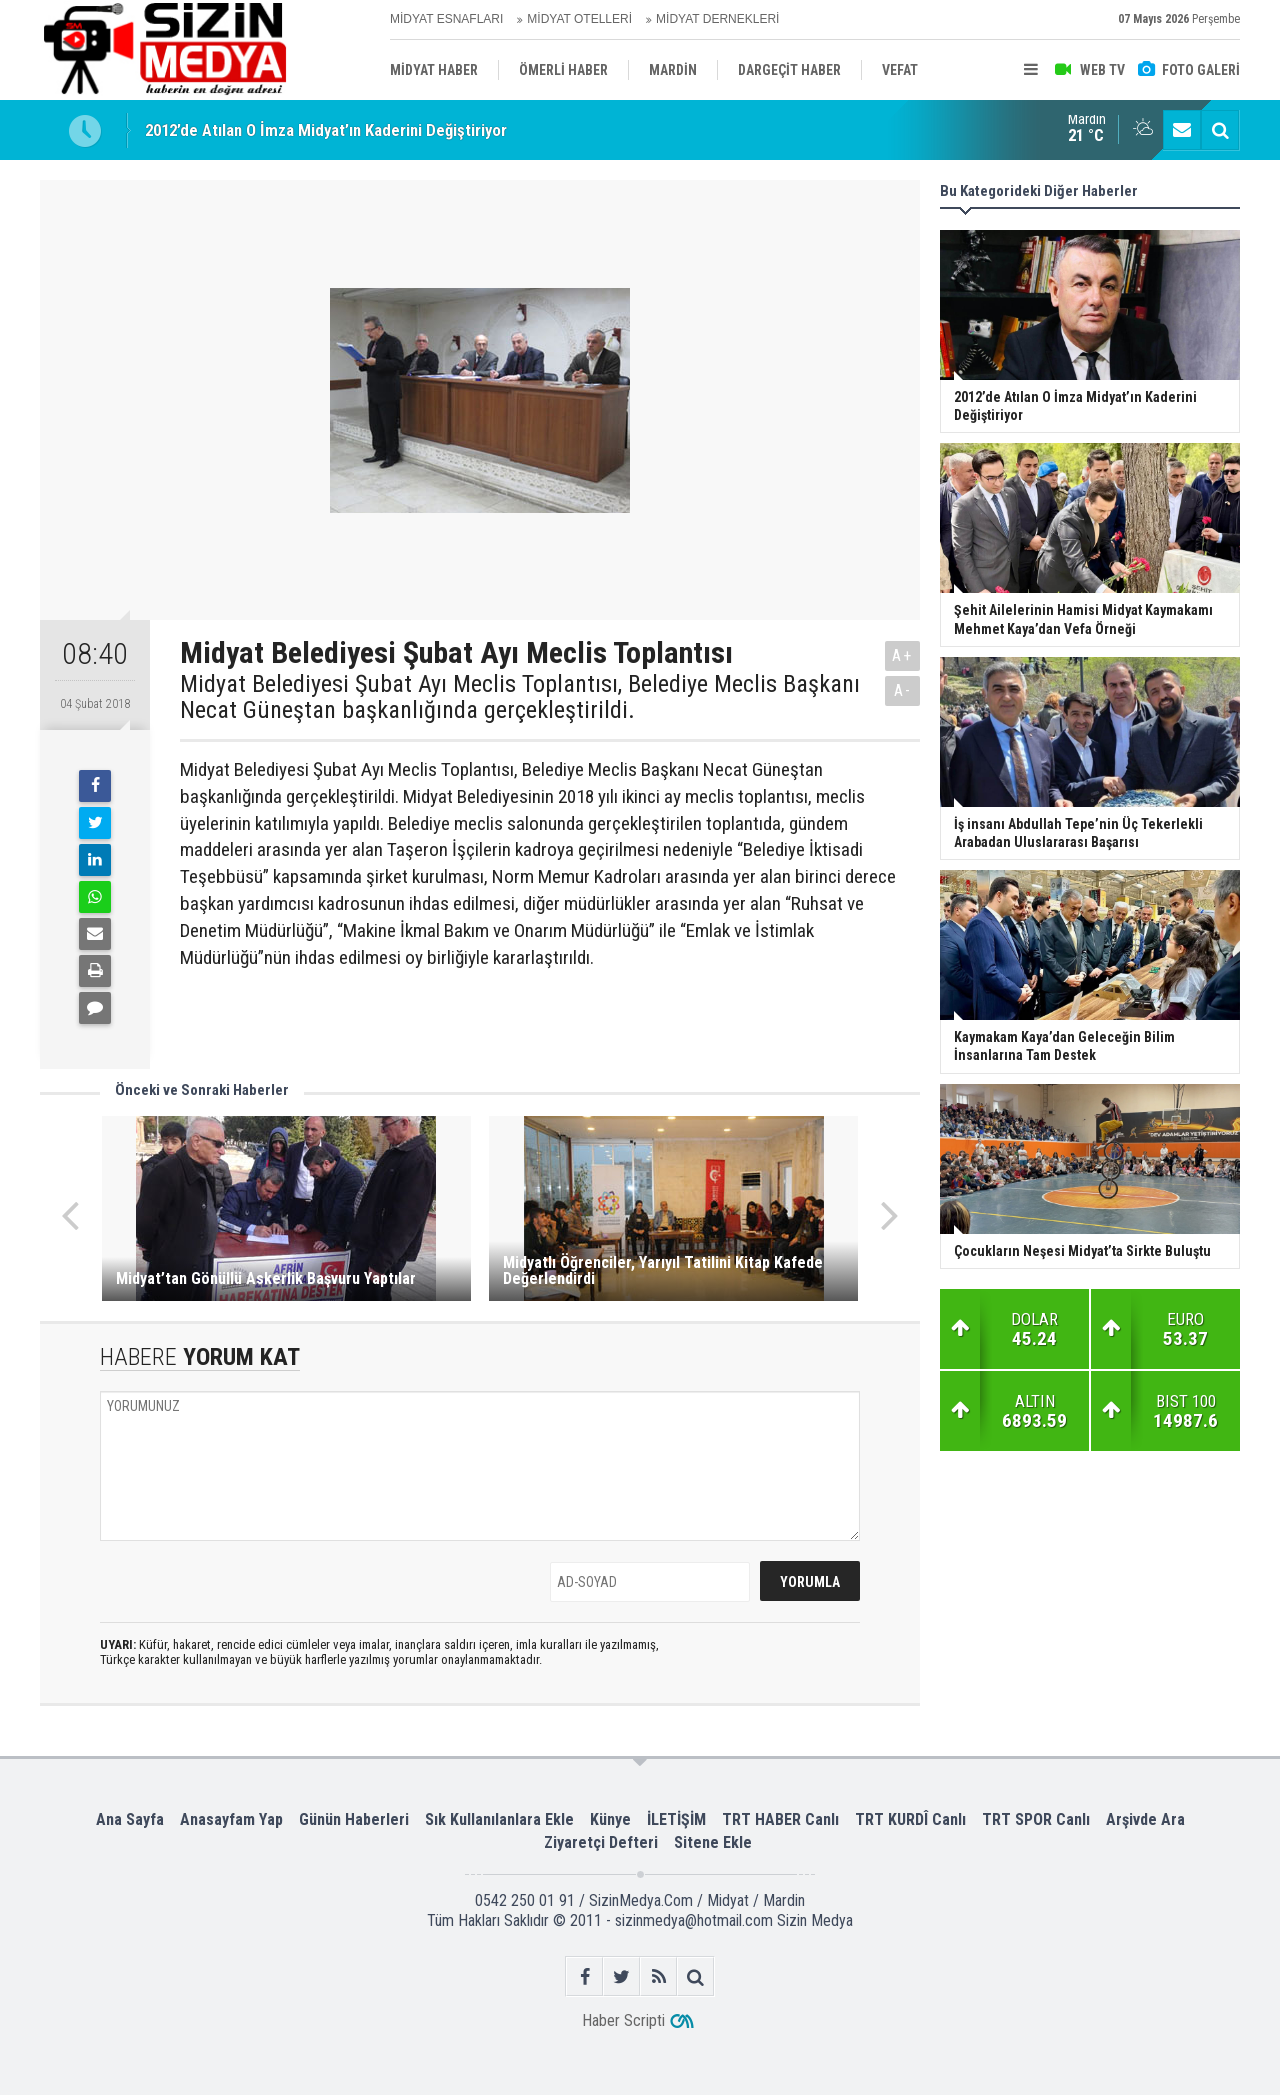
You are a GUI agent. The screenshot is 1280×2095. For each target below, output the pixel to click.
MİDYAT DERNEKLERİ (717, 19)
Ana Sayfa (130, 1819)
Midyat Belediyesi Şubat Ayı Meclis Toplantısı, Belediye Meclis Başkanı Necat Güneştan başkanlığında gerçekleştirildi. (520, 697)
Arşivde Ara (1145, 1819)
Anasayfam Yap (231, 1819)
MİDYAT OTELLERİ (579, 19)
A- (903, 690)
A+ (902, 655)
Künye (610, 1819)
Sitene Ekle (713, 1842)
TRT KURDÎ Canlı (910, 1819)
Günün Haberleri (354, 1819)
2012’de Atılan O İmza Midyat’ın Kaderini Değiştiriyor (326, 130)
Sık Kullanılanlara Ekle (499, 1819)
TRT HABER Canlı (780, 1819)
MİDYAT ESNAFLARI (446, 19)
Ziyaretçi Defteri (601, 1842)
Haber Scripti (623, 2020)
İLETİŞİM (676, 1819)
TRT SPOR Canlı (1036, 1819)
